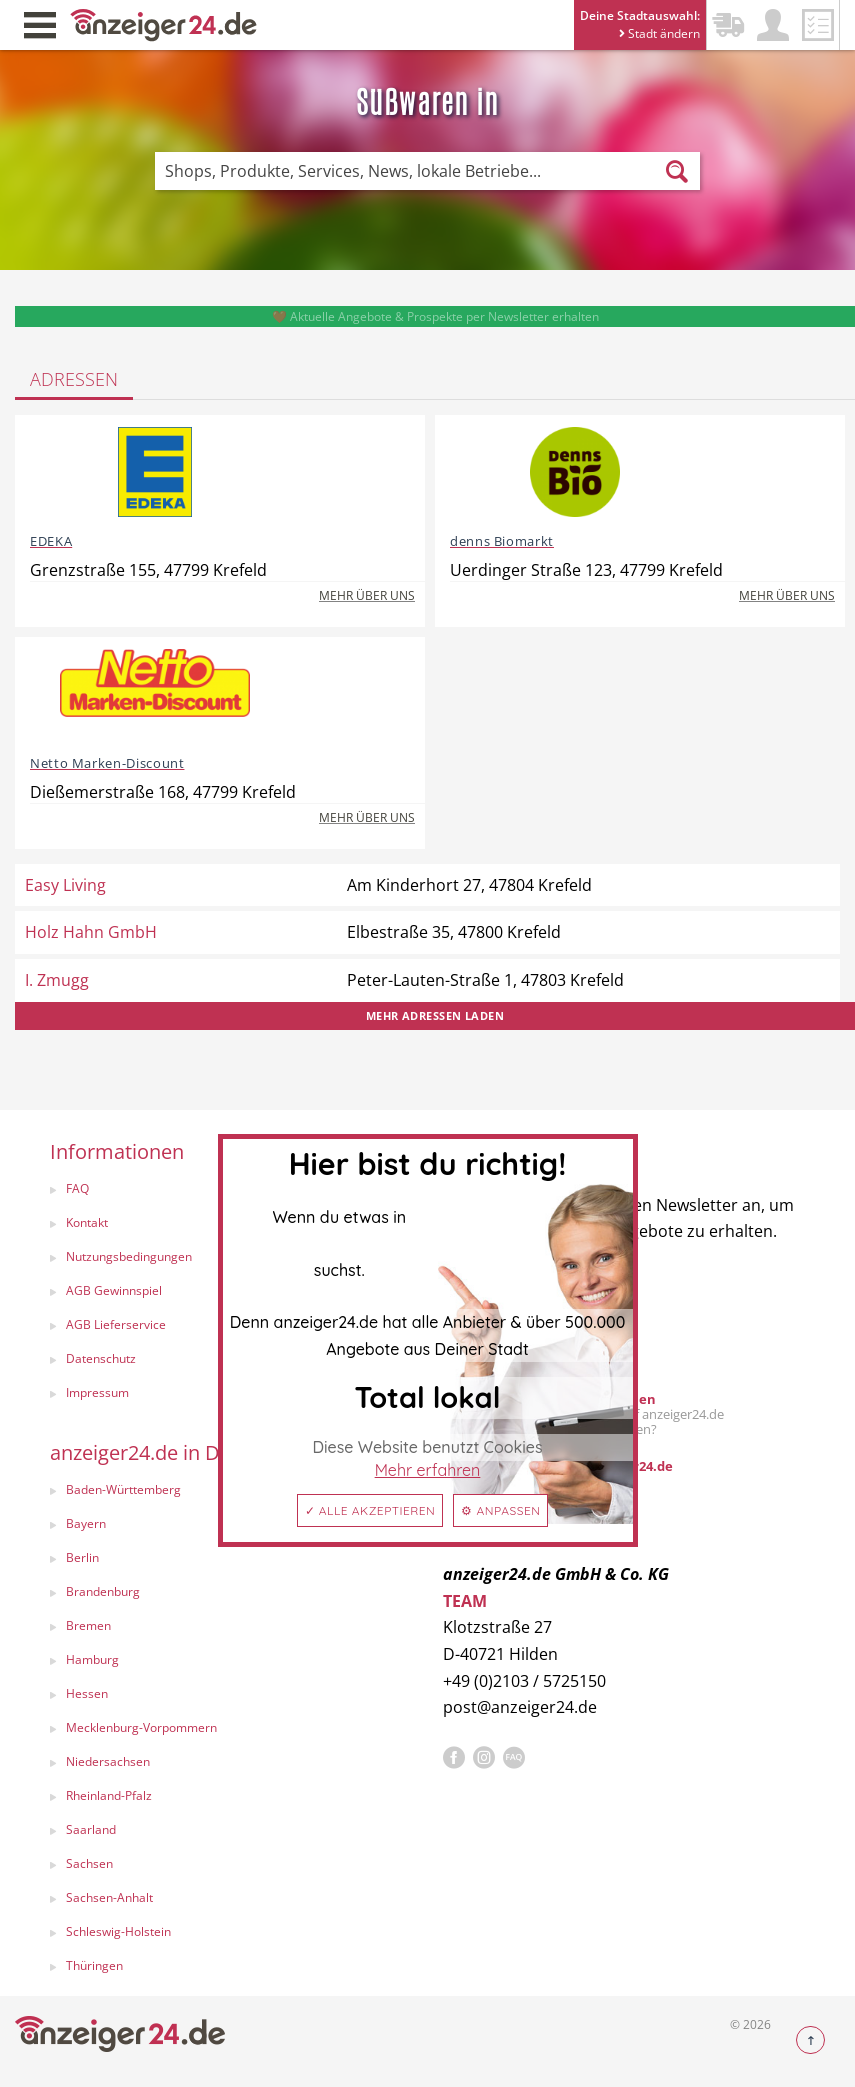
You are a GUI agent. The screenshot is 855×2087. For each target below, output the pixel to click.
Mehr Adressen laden (435, 1015)
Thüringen (94, 1965)
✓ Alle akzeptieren (370, 1510)
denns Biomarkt (502, 541)
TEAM (465, 1601)
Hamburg (92, 1659)
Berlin (82, 1557)
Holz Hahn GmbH (91, 932)
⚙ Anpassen (500, 1510)
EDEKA (51, 541)
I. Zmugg (57, 980)
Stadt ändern (659, 33)
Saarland (91, 1829)
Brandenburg (103, 1591)
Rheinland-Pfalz (109, 1795)
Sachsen (89, 1863)
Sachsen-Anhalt (109, 1897)
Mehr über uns (367, 595)
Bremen (88, 1625)
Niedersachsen (108, 1761)
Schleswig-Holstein (118, 1931)
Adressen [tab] (74, 379)
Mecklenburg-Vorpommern (141, 1727)
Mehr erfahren (428, 1470)
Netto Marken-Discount (107, 763)
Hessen (87, 1693)
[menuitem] (226, 1560)
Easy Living (65, 885)
